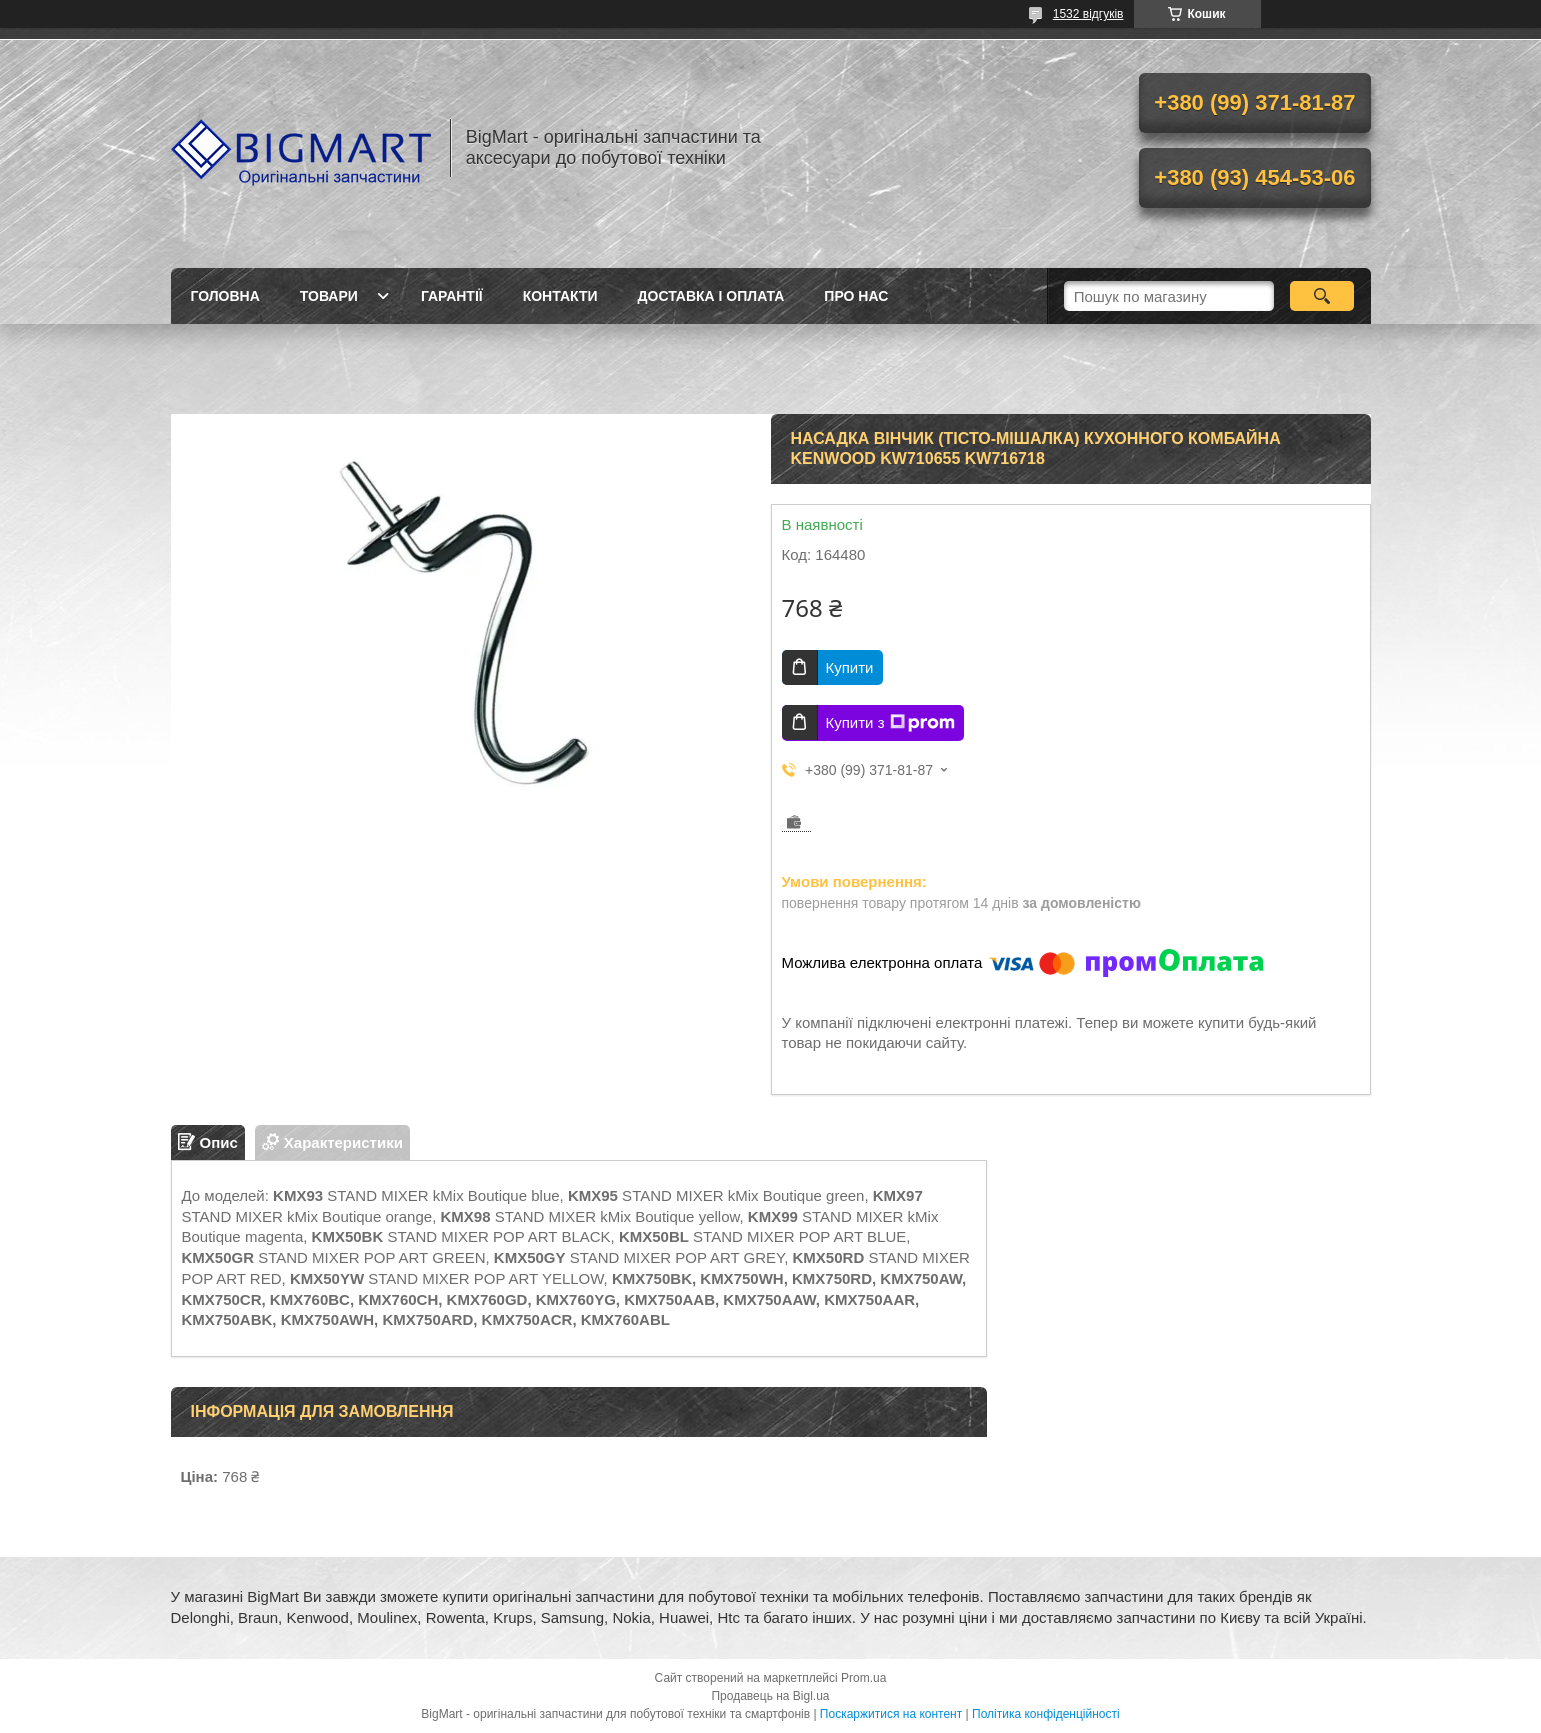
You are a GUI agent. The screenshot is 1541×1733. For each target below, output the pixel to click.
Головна (225, 296)
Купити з (890, 723)
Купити (850, 667)
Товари (329, 296)
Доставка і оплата (711, 296)
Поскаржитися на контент (891, 1714)
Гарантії (452, 296)
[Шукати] (1322, 296)
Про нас (856, 296)
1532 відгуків (1088, 14)
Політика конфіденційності (1046, 1714)
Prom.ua (863, 1678)
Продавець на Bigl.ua (770, 1696)
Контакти (560, 296)
